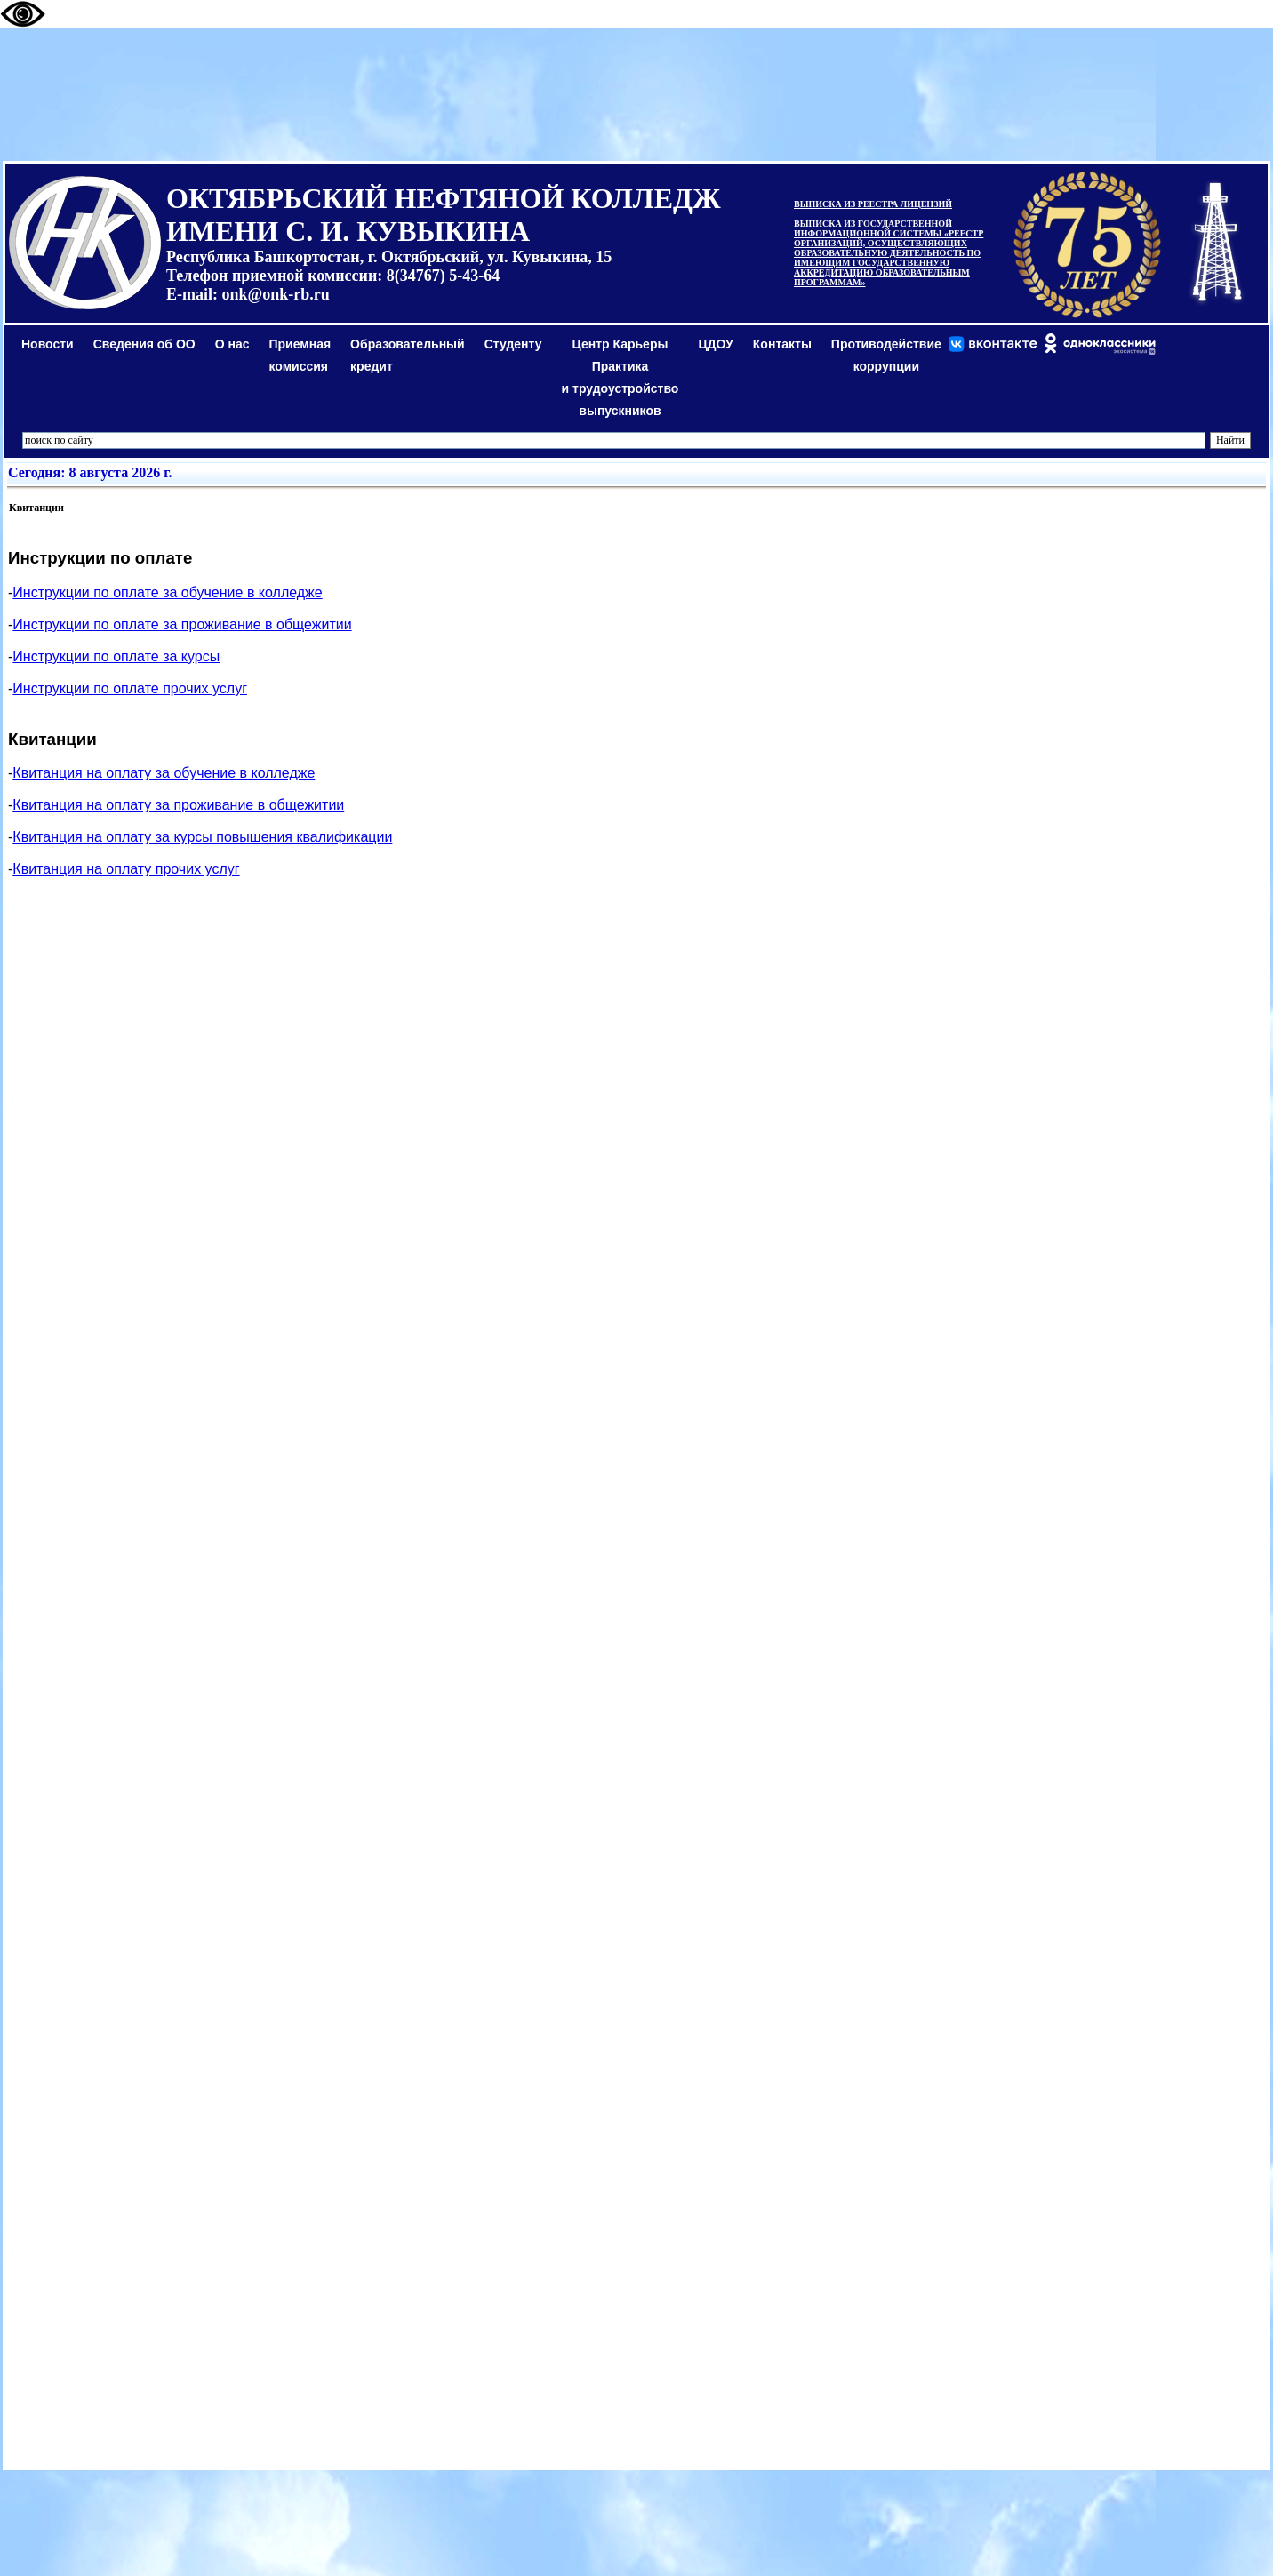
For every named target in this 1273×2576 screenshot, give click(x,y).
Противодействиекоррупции (886, 355)
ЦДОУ (715, 344)
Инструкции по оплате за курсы (116, 656)
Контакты (782, 344)
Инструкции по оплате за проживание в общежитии (181, 624)
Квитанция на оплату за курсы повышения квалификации (202, 836)
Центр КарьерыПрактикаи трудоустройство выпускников (620, 377)
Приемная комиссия (300, 355)
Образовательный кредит (407, 355)
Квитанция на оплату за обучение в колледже (163, 772)
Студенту (513, 344)
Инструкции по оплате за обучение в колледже (167, 592)
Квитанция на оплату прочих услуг (125, 868)
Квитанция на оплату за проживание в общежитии (178, 804)
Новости (47, 344)
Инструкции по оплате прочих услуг (129, 688)
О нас (232, 344)
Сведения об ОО (144, 344)
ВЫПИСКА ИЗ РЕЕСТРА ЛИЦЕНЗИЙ (873, 204)
